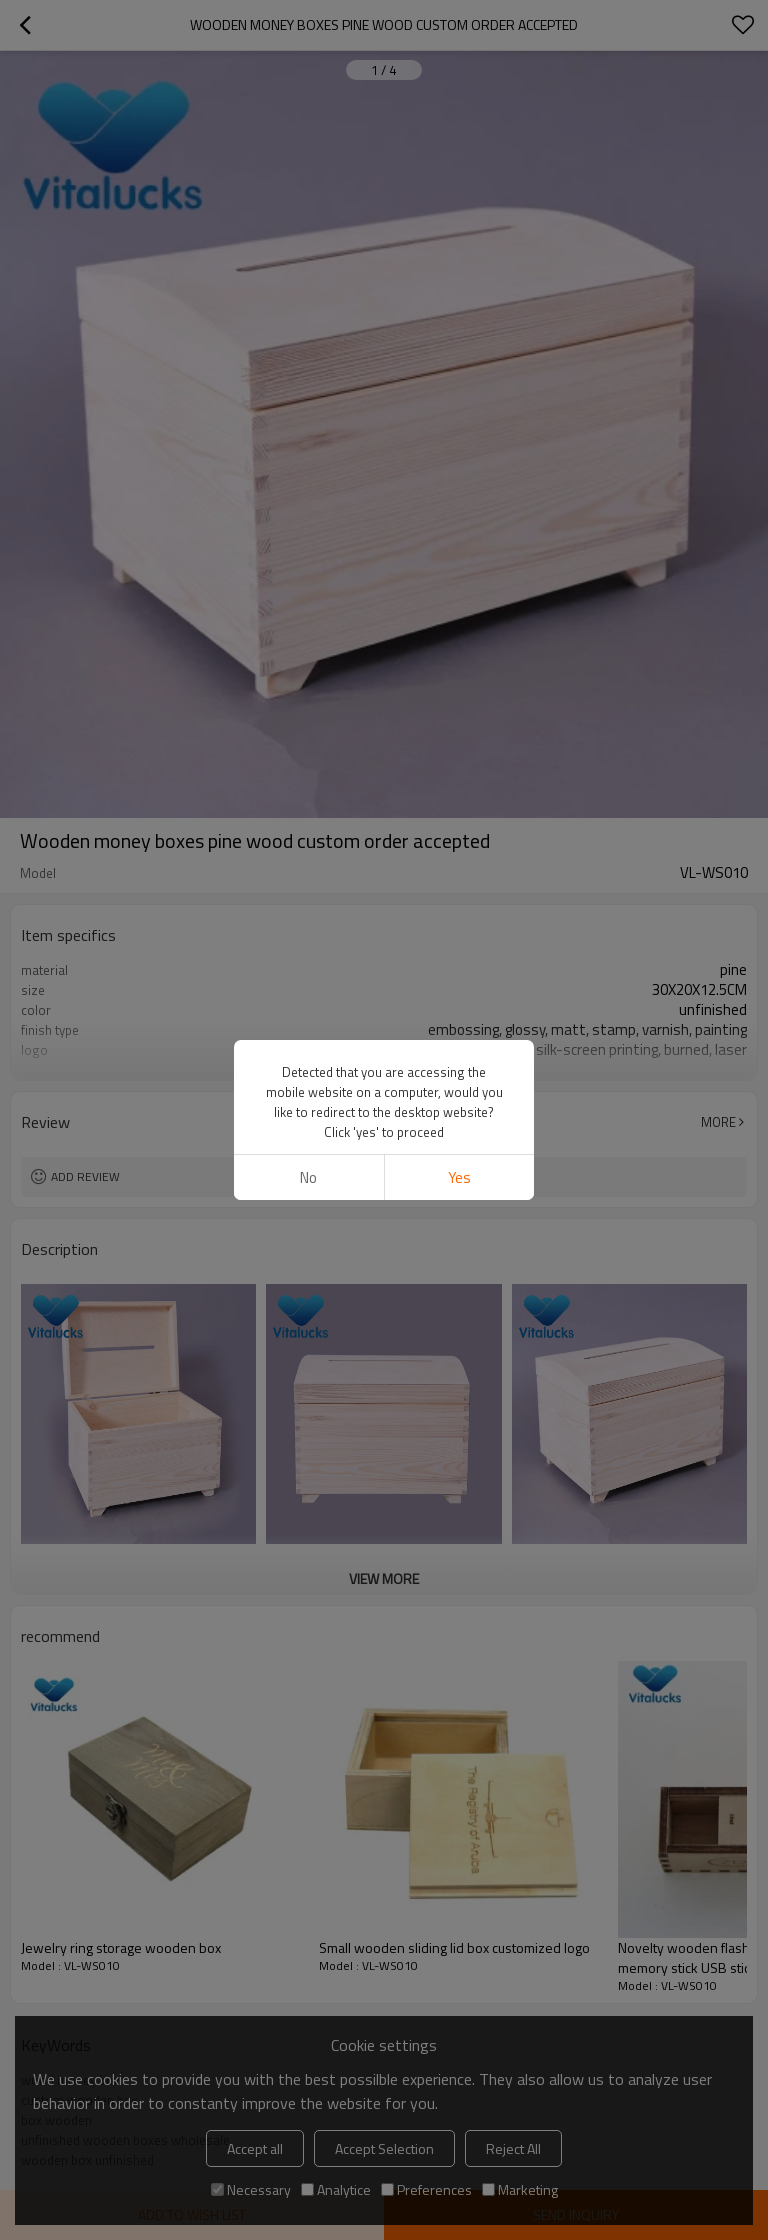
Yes (459, 1177)
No (308, 1177)
